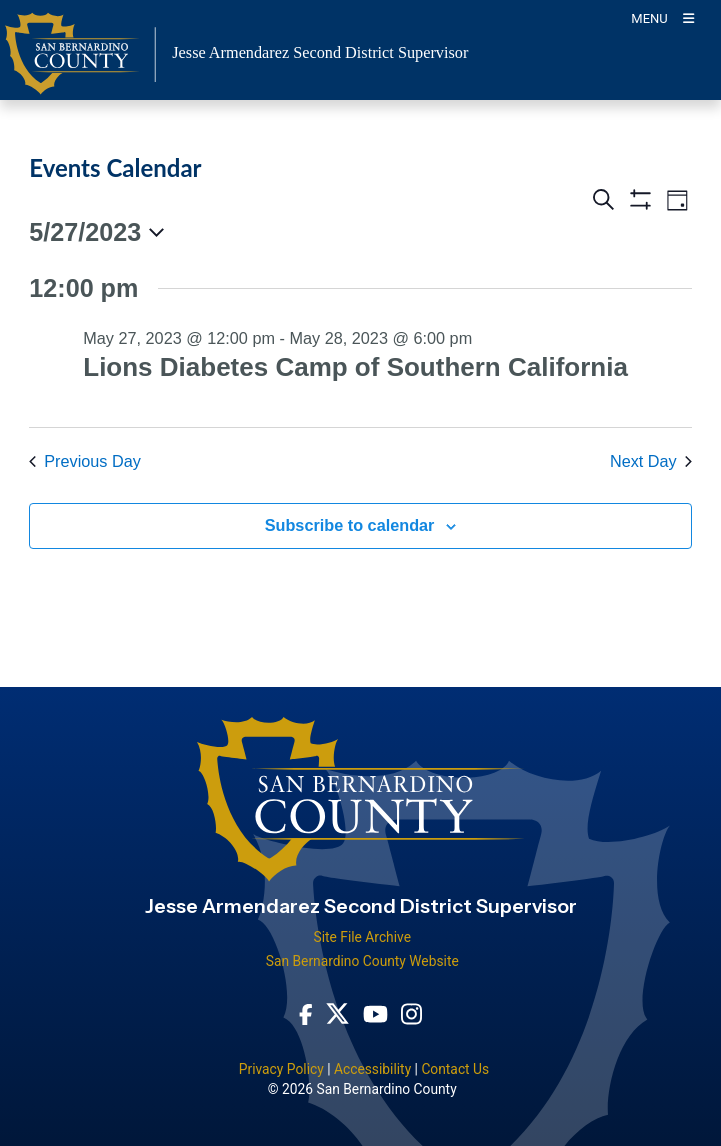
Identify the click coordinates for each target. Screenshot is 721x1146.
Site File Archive (362, 937)
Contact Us (455, 1069)
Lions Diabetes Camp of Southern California (355, 367)
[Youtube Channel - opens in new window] (375, 1013)
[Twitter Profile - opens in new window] (337, 1013)
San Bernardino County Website (362, 961)
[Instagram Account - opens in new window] (411, 1013)
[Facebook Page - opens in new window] (306, 1013)
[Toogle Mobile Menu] (662, 17)
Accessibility (372, 1069)
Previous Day (85, 461)
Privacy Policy (281, 1069)
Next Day (651, 461)
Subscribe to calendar (350, 525)
